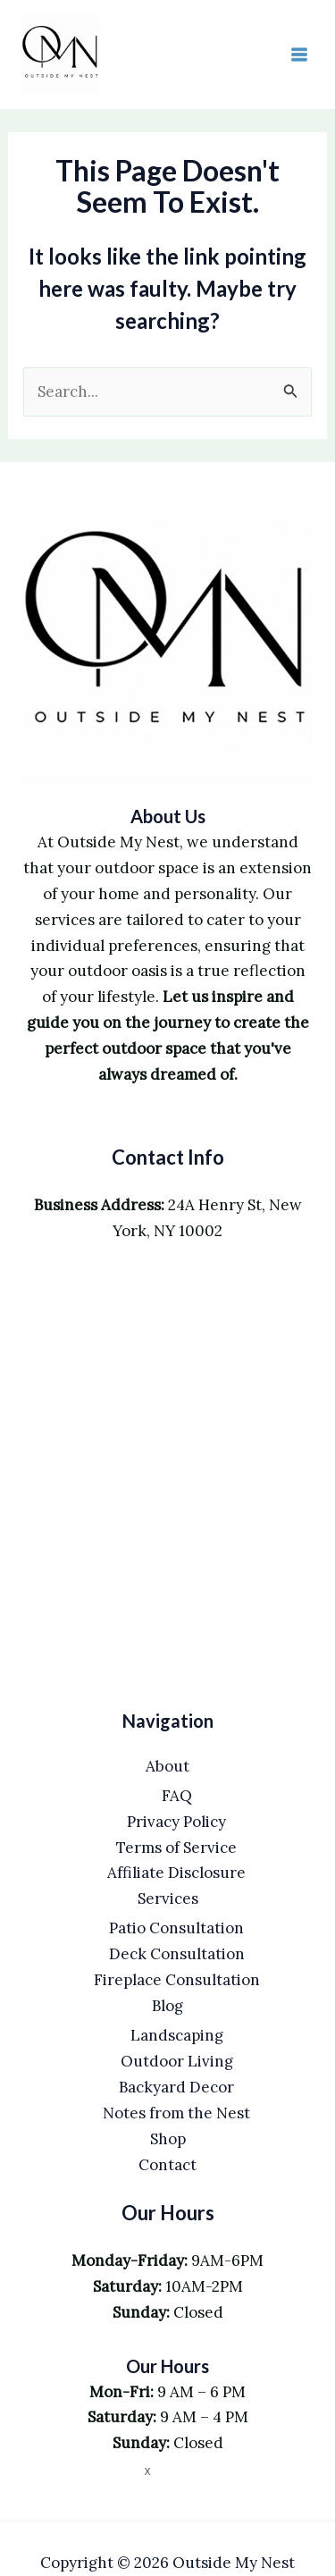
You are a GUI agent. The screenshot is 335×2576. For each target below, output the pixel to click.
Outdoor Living (177, 2061)
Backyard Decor (176, 2087)
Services (168, 1898)
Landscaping (176, 2035)
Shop (168, 2139)
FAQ (177, 1796)
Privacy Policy (176, 1821)
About (167, 1766)
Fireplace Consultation (177, 1980)
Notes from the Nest (176, 2113)
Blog (167, 2006)
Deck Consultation (177, 1954)
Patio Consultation (176, 1928)
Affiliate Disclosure (176, 1872)
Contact (167, 2165)
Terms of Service (176, 1847)
